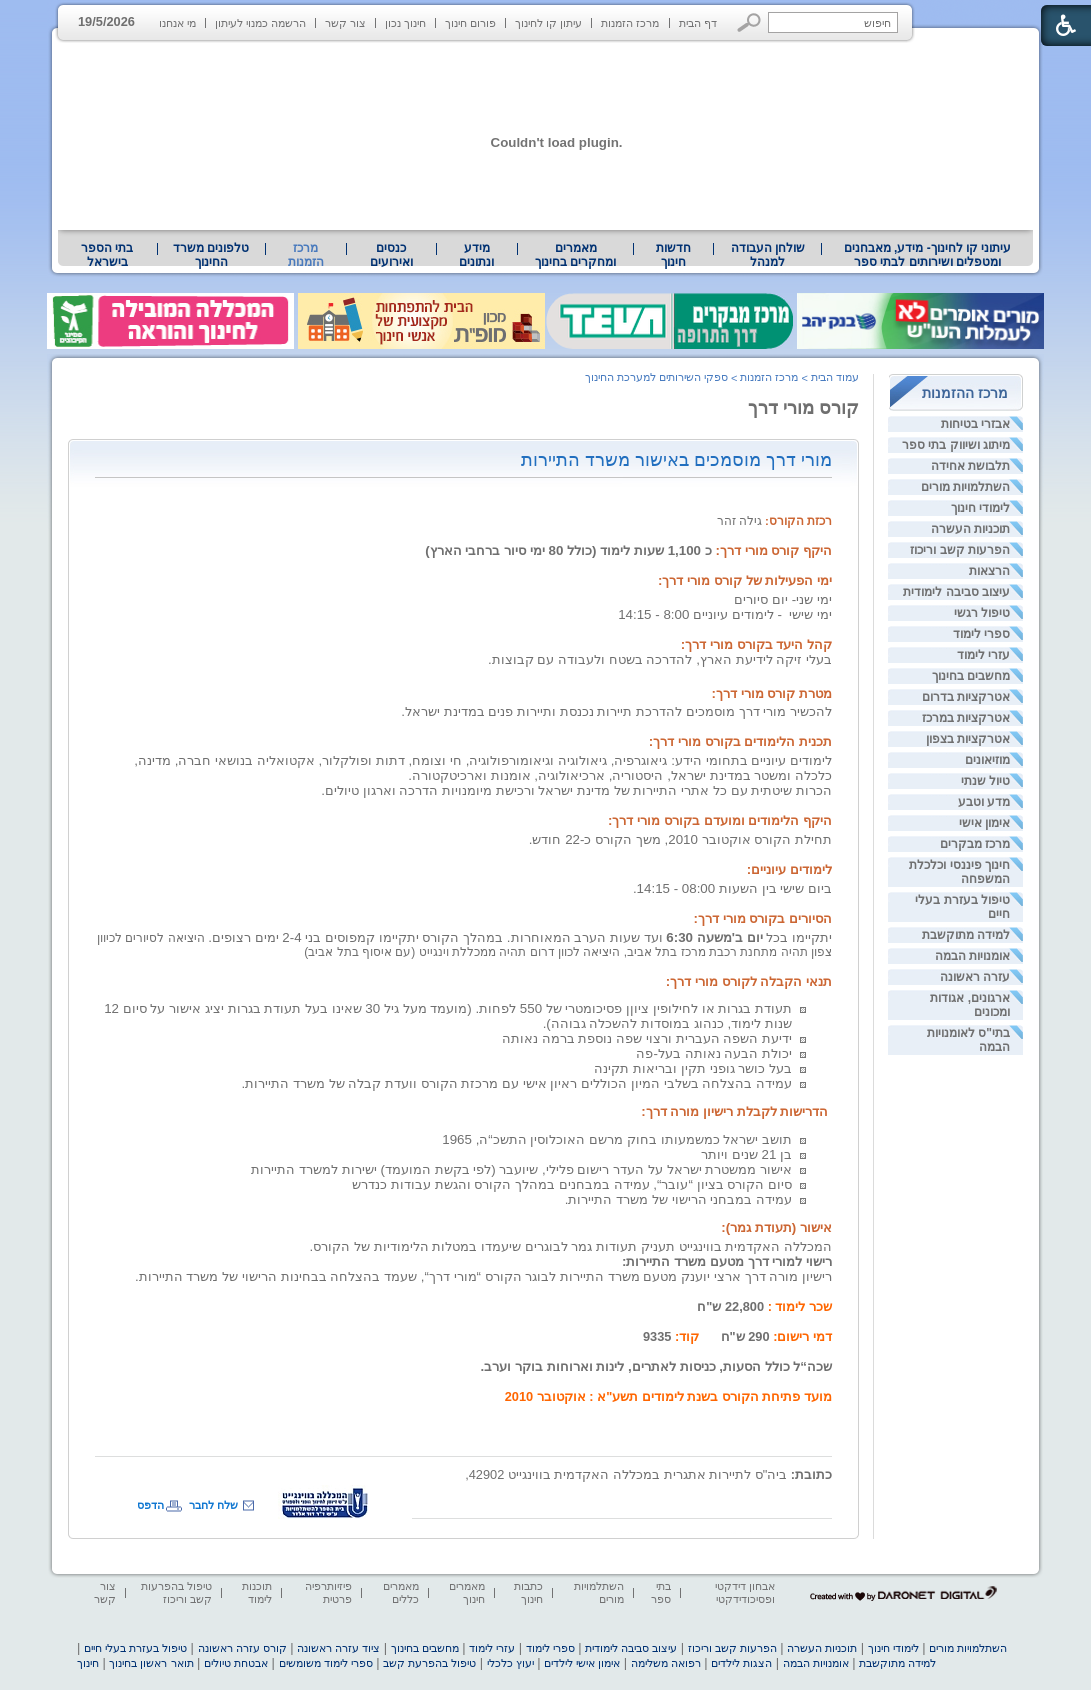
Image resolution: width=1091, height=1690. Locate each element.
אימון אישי (984, 823)
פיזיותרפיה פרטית (328, 1592)
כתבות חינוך (528, 1592)
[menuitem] (927, 255)
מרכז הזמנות (630, 23)
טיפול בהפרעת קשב (429, 1663)
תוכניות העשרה (970, 529)
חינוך (88, 1663)
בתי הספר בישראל (107, 255)
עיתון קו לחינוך (548, 23)
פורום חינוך (470, 23)
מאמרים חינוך (467, 1592)
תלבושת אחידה (970, 466)
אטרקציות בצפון (968, 739)
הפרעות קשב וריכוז (960, 550)
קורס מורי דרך (803, 408)
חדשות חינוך (673, 255)
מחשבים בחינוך (971, 676)
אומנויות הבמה (972, 956)
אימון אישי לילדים (582, 1663)
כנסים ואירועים (391, 255)
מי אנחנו (177, 23)
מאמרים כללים (401, 1592)
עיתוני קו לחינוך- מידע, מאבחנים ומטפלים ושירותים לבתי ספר (928, 255)
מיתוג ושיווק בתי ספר (956, 445)
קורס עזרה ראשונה (242, 1648)
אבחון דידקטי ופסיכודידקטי (745, 1592)
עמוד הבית (835, 377)
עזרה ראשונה (975, 977)
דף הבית (698, 23)
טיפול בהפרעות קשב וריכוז (176, 1592)
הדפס (150, 1505)
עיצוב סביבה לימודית (956, 592)
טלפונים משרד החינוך (211, 255)
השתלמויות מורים (965, 487)
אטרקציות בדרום (966, 697)
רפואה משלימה (666, 1663)
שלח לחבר (213, 1505)
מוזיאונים (987, 760)
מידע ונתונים (476, 255)
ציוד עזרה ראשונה (338, 1648)
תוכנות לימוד (257, 1592)
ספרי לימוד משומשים (326, 1663)
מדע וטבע (984, 802)
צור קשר (345, 23)
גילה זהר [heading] (774, 521)
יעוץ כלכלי (510, 1663)
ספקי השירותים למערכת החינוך (656, 377)
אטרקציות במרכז (966, 718)
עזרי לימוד (983, 655)
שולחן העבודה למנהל (768, 255)
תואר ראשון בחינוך (151, 1663)
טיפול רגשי (982, 613)
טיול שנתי (985, 781)
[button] (749, 22)
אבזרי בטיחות (975, 424)
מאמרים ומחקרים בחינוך (575, 255)
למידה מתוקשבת (966, 935)
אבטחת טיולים (236, 1663)
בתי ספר (661, 1592)
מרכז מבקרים (975, 844)
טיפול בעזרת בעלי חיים (135, 1648)
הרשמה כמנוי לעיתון (260, 23)
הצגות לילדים (741, 1663)
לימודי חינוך (980, 508)
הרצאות (989, 571)
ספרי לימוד (981, 634)
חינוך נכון (405, 23)
